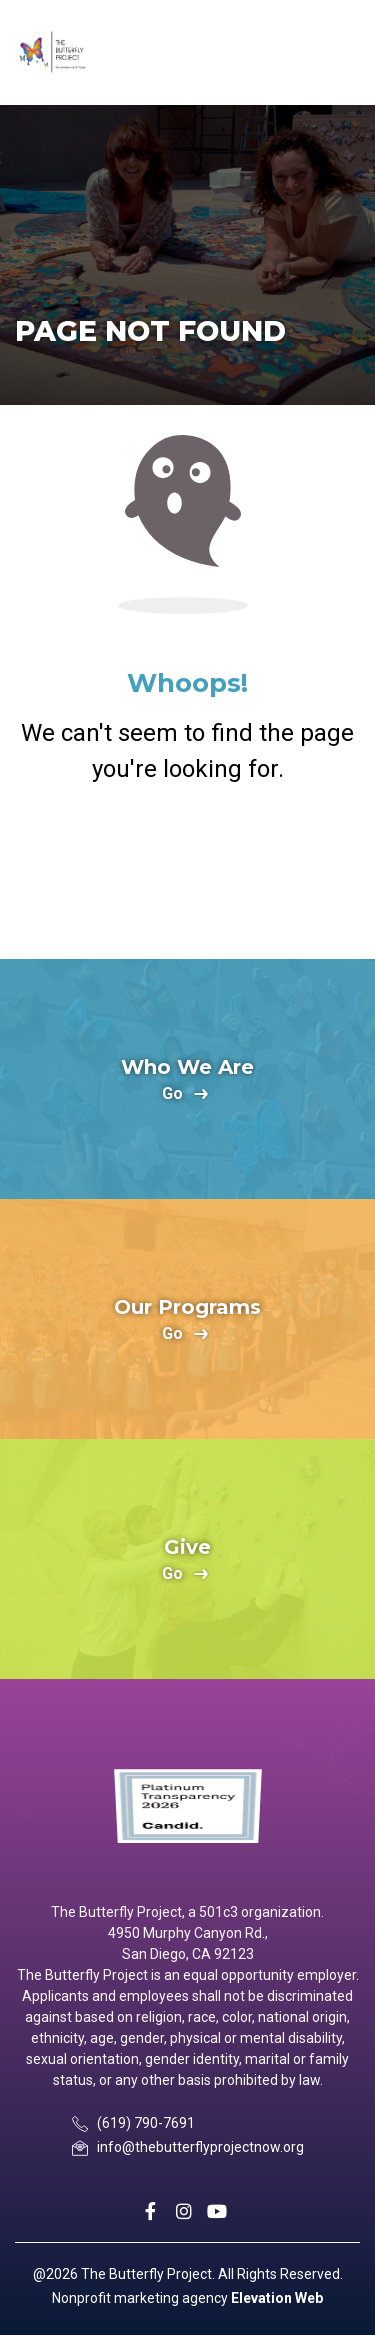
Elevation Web (277, 2298)
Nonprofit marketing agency (140, 2298)
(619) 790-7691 (146, 2123)
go (172, 1094)
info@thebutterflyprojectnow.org (200, 2147)
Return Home (188, 868)
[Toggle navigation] (342, 52)
